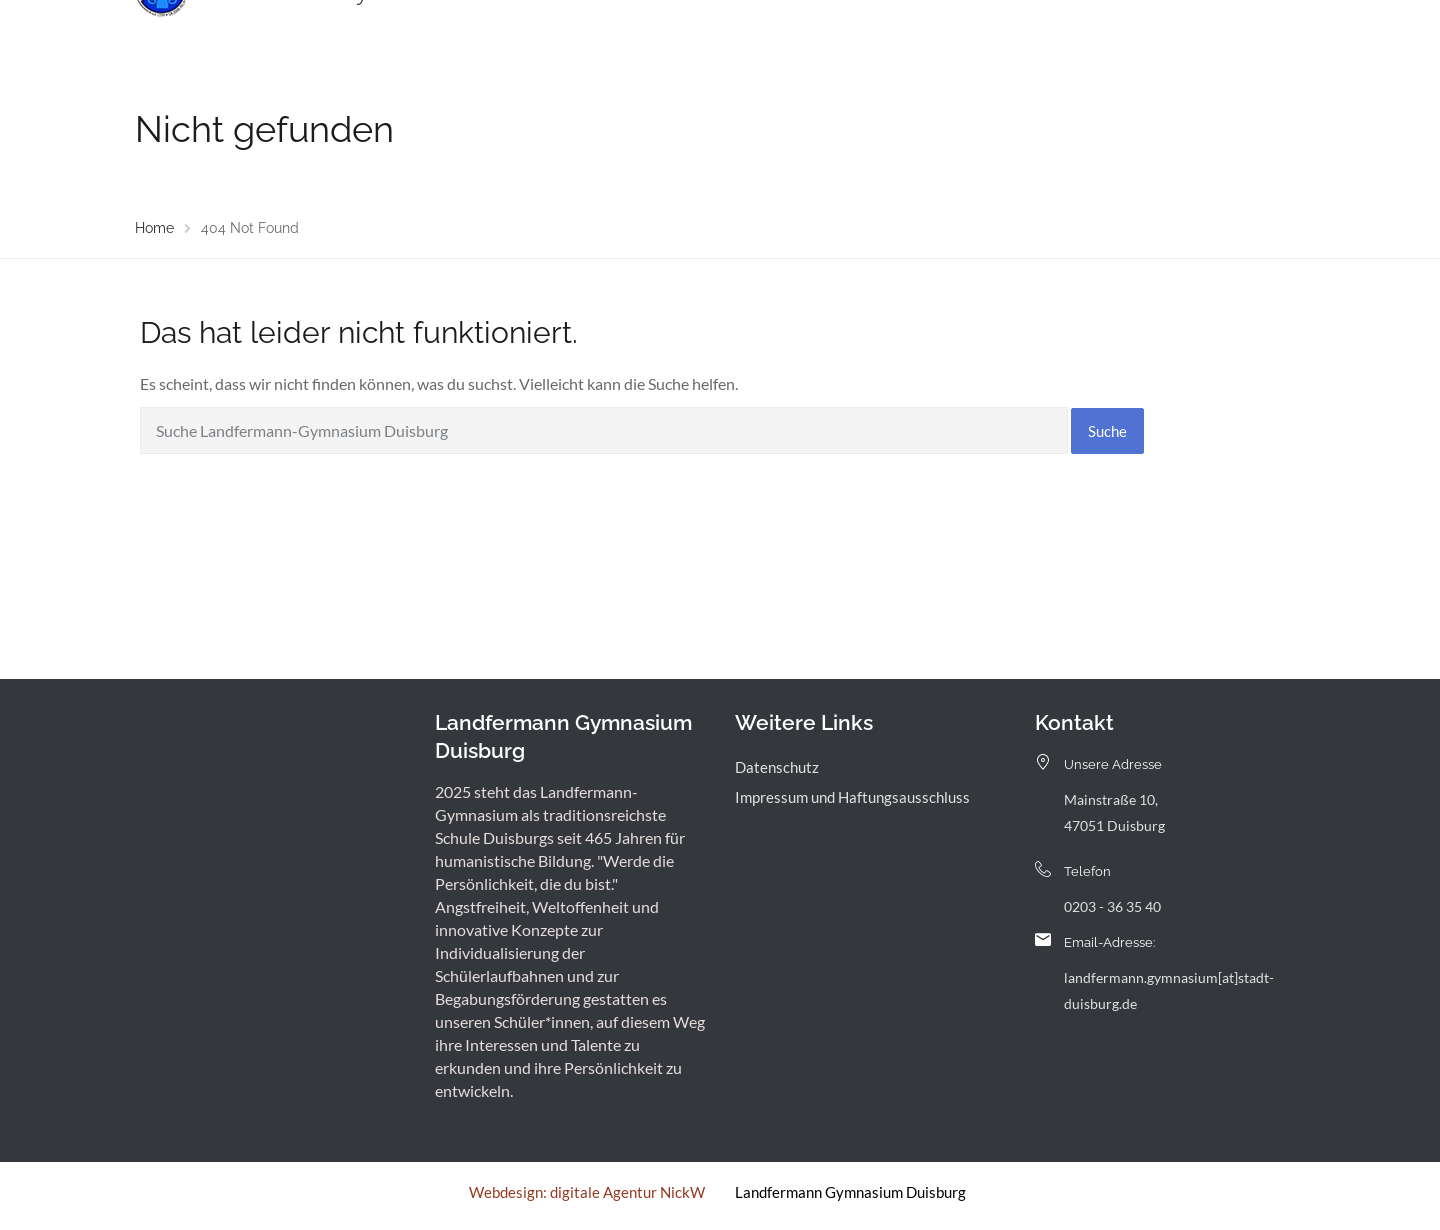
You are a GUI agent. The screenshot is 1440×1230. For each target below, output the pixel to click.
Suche (1107, 431)
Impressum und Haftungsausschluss (852, 797)
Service (958, 35)
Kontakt (1110, 35)
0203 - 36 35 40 (1112, 906)
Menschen (640, 35)
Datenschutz (777, 767)
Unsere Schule (525, 35)
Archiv (1033, 35)
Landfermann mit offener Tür (805, 35)
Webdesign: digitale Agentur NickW (587, 1192)
